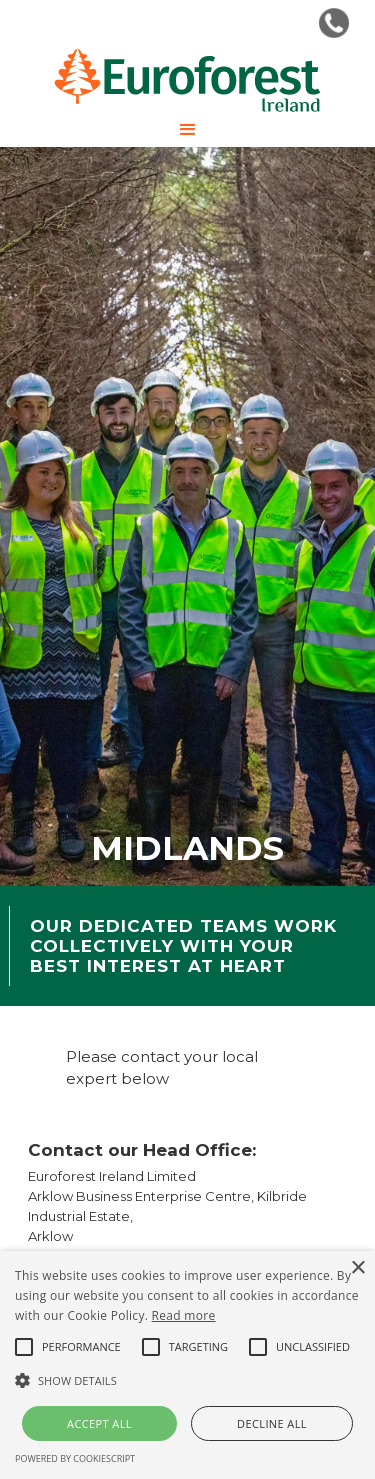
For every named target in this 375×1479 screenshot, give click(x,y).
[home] (187, 80)
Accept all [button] (99, 1423)
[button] (188, 130)
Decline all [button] (272, 1423)
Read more (184, 1315)
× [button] (357, 1268)
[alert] (187, 1365)
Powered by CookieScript (75, 1458)
